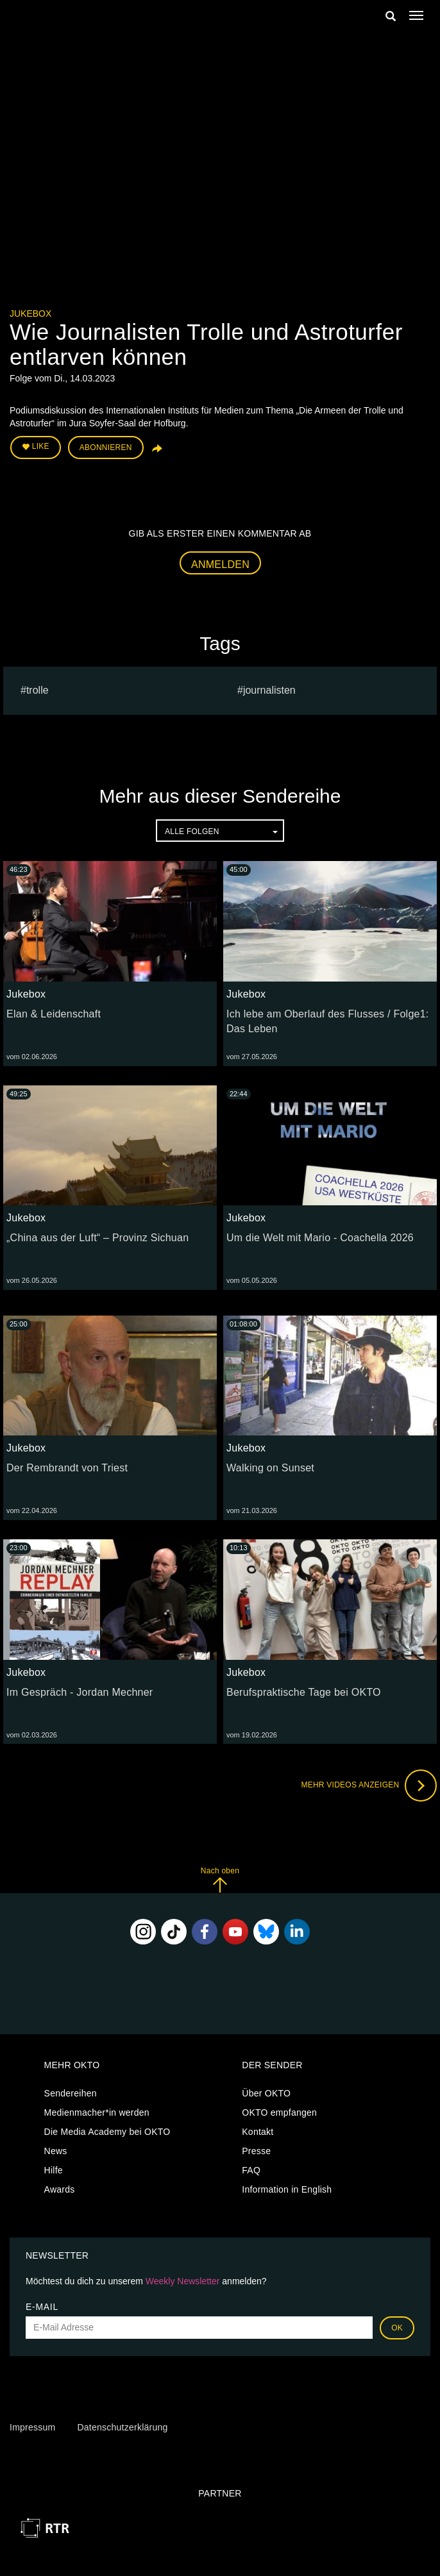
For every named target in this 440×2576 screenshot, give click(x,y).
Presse (256, 2151)
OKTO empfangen (279, 2112)
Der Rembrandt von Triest (67, 1467)
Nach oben (220, 1879)
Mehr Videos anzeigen (369, 1785)
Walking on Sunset (270, 1467)
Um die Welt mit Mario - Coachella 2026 (320, 1237)
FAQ (251, 2170)
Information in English (287, 2189)
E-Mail (42, 2307)
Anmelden (220, 564)
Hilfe (53, 2170)
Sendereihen (70, 2093)
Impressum (32, 2427)
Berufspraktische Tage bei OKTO (303, 1692)
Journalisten (269, 690)
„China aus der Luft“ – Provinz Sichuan (97, 1237)
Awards (59, 2189)
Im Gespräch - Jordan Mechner (79, 1692)
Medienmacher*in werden (96, 2112)
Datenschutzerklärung (122, 2427)
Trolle (37, 690)
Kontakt (257, 2132)
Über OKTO (266, 2093)
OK (397, 2327)
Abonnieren (106, 447)
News (55, 2151)
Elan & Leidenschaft (53, 1013)
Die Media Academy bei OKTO (107, 2132)
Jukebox (30, 313)
